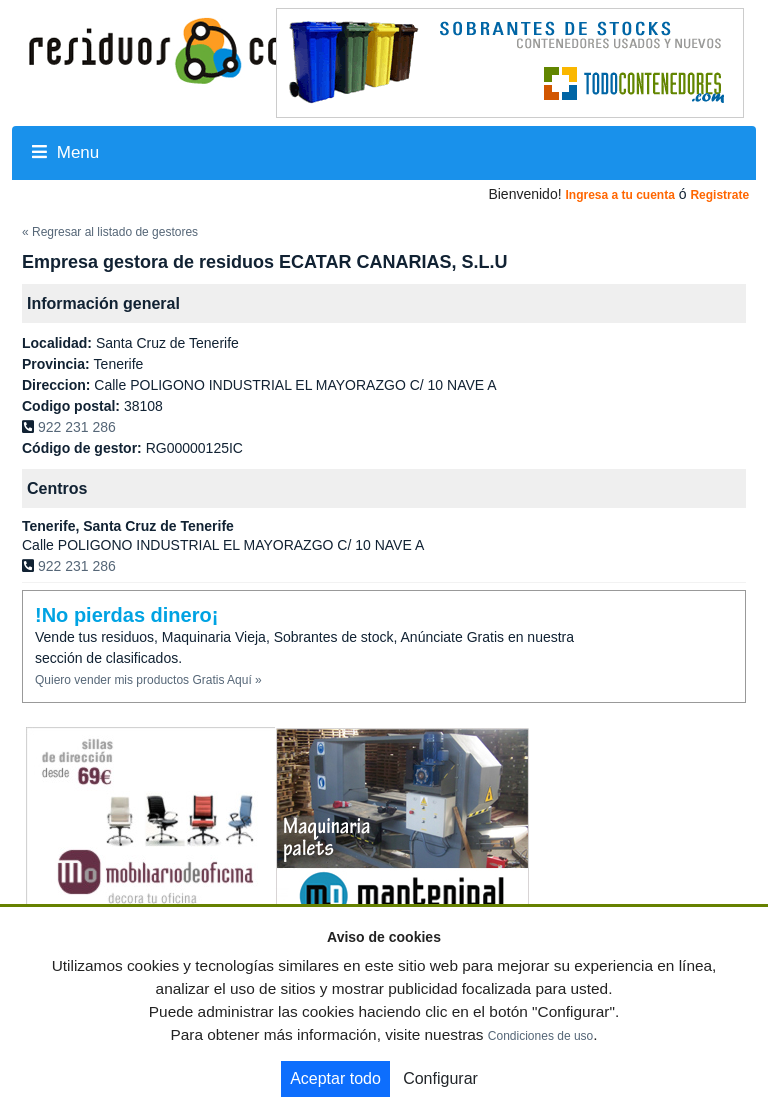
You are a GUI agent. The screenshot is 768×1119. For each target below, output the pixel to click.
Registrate (719, 195)
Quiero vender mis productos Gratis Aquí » (148, 680)
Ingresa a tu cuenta (619, 195)
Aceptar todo (335, 1078)
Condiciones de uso (540, 1036)
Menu (65, 152)
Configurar (440, 1078)
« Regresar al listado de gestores (110, 232)
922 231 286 (77, 427)
